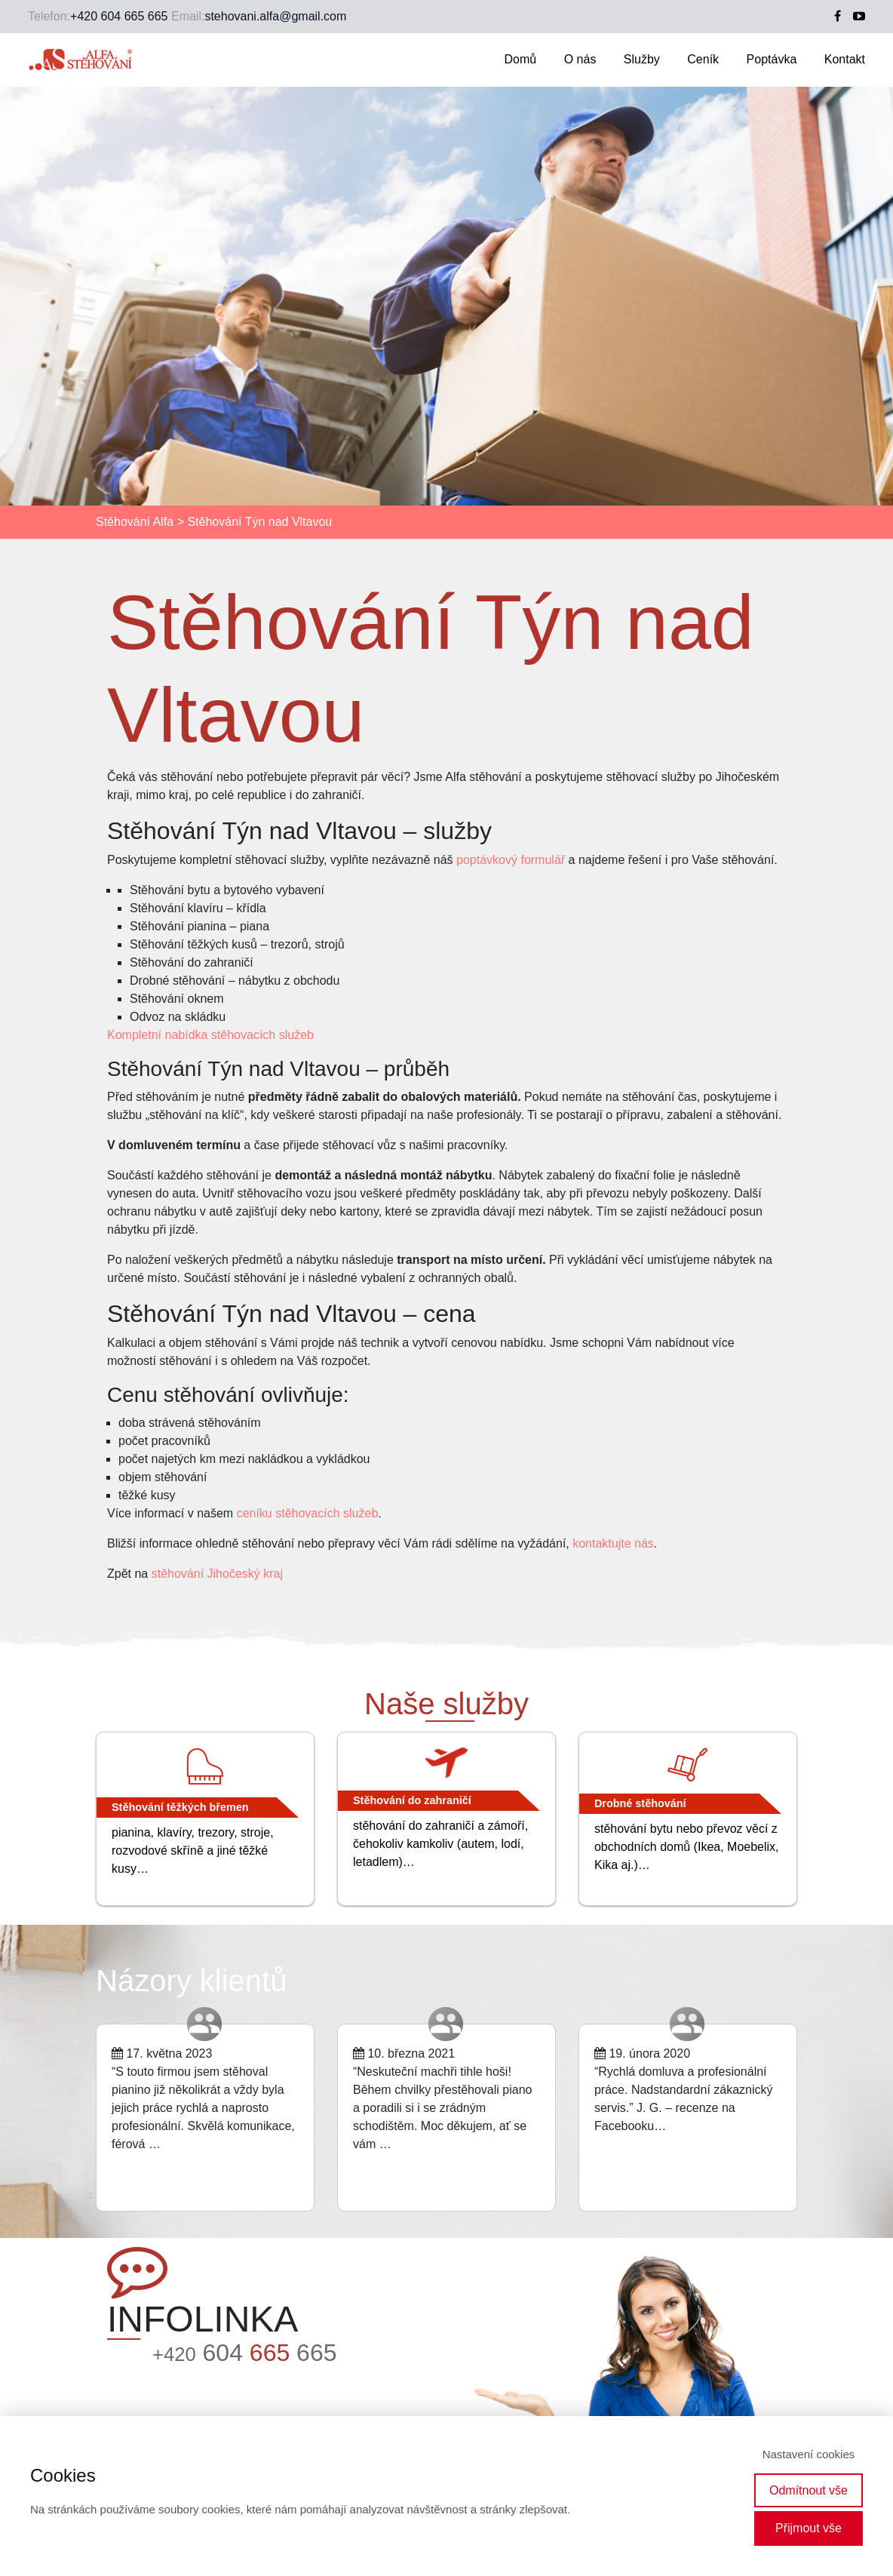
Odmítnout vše (808, 2490)
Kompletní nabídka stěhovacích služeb (210, 1034)
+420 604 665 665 (118, 16)
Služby (642, 59)
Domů (521, 59)
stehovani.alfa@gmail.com (275, 16)
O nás (580, 59)
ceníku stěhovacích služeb (308, 1513)
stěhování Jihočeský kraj (217, 1573)
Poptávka (772, 59)
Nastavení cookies (809, 2454)
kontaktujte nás (613, 1543)
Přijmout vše (808, 2528)
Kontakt (844, 59)
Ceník (703, 59)
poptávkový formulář (510, 859)
